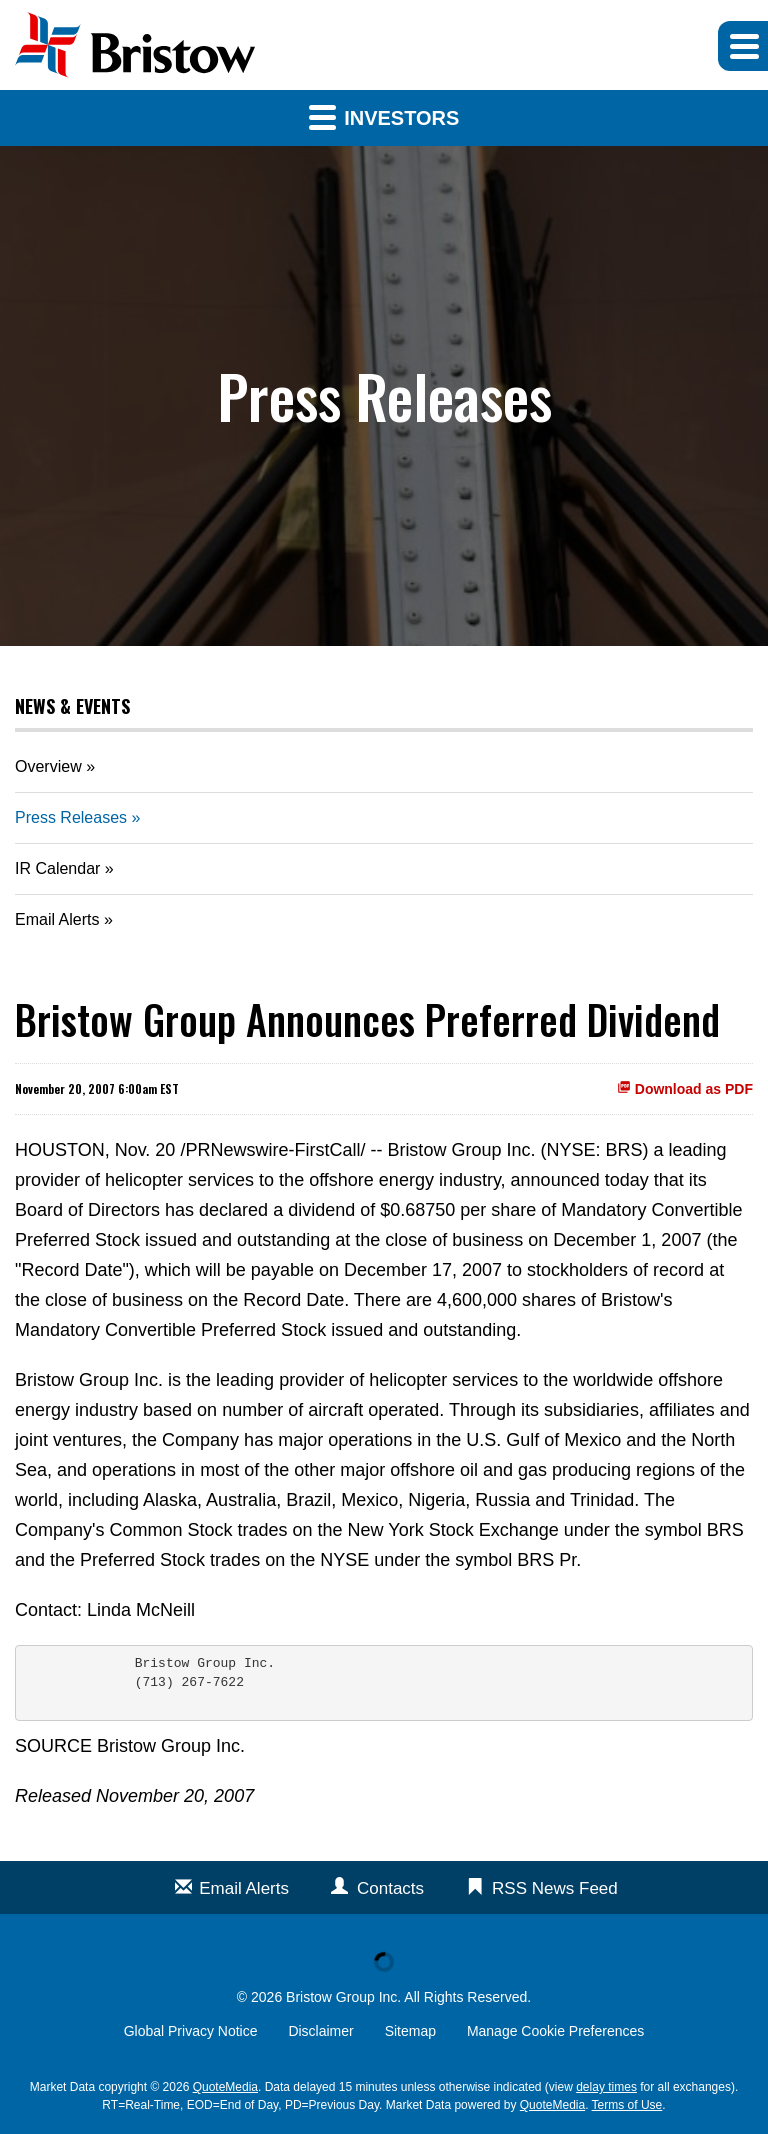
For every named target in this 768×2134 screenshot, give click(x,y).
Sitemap (410, 2031)
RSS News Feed (555, 1888)
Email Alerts (57, 919)
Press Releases (71, 817)
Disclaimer (320, 2031)
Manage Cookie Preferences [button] (555, 2031)
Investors (384, 116)
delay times (606, 2087)
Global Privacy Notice (191, 2031)
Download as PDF (685, 1089)
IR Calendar (57, 868)
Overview (48, 766)
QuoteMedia (225, 2087)
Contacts (390, 1888)
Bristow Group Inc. (343, 1997)
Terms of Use (627, 2105)
